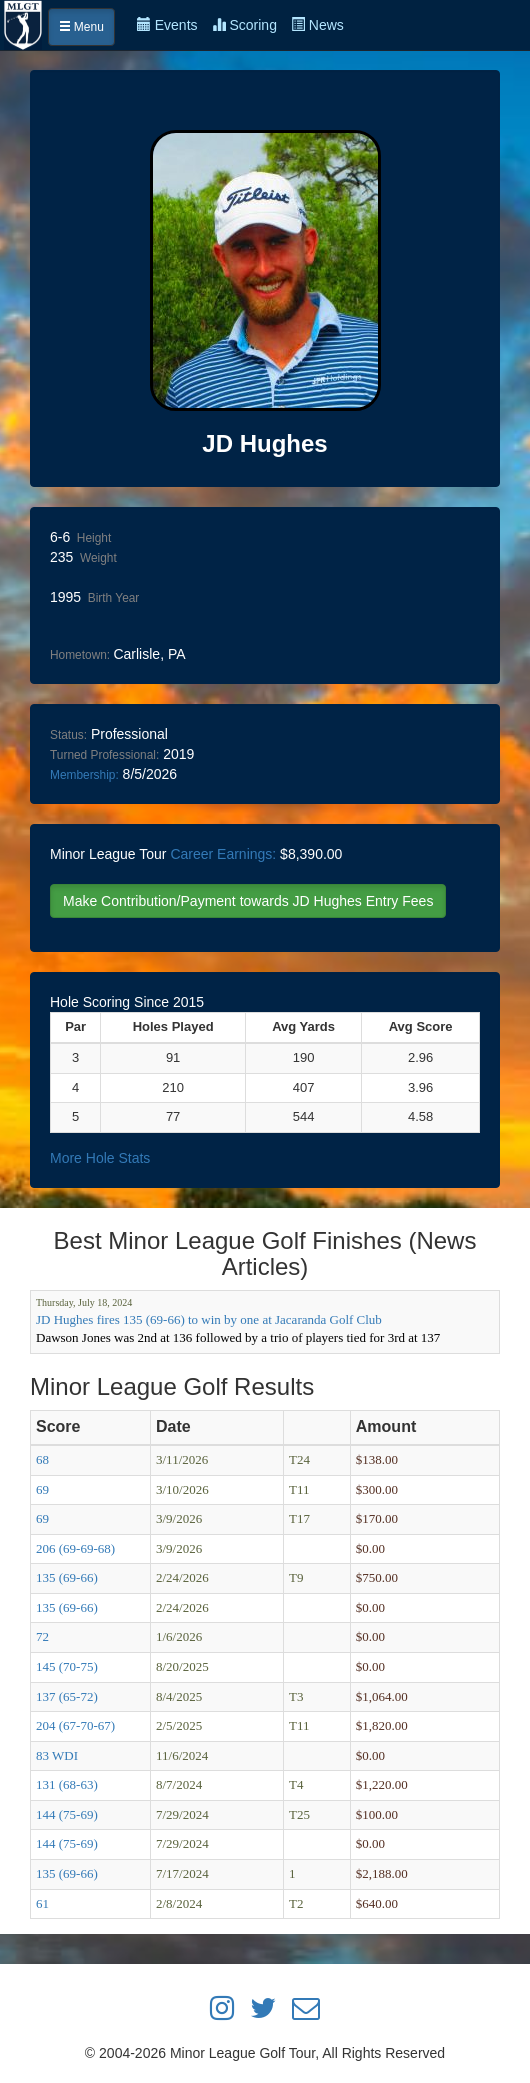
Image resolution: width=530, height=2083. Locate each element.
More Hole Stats (100, 1158)
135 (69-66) (67, 1577)
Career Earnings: (223, 854)
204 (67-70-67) (75, 1725)
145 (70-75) (67, 1666)
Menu (81, 27)
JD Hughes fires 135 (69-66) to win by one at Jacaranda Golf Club (209, 1319)
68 (42, 1459)
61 (42, 1903)
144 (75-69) (67, 1814)
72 (42, 1636)
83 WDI (57, 1755)
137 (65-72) (67, 1696)
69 (42, 1489)
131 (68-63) (67, 1784)
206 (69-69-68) (75, 1548)
